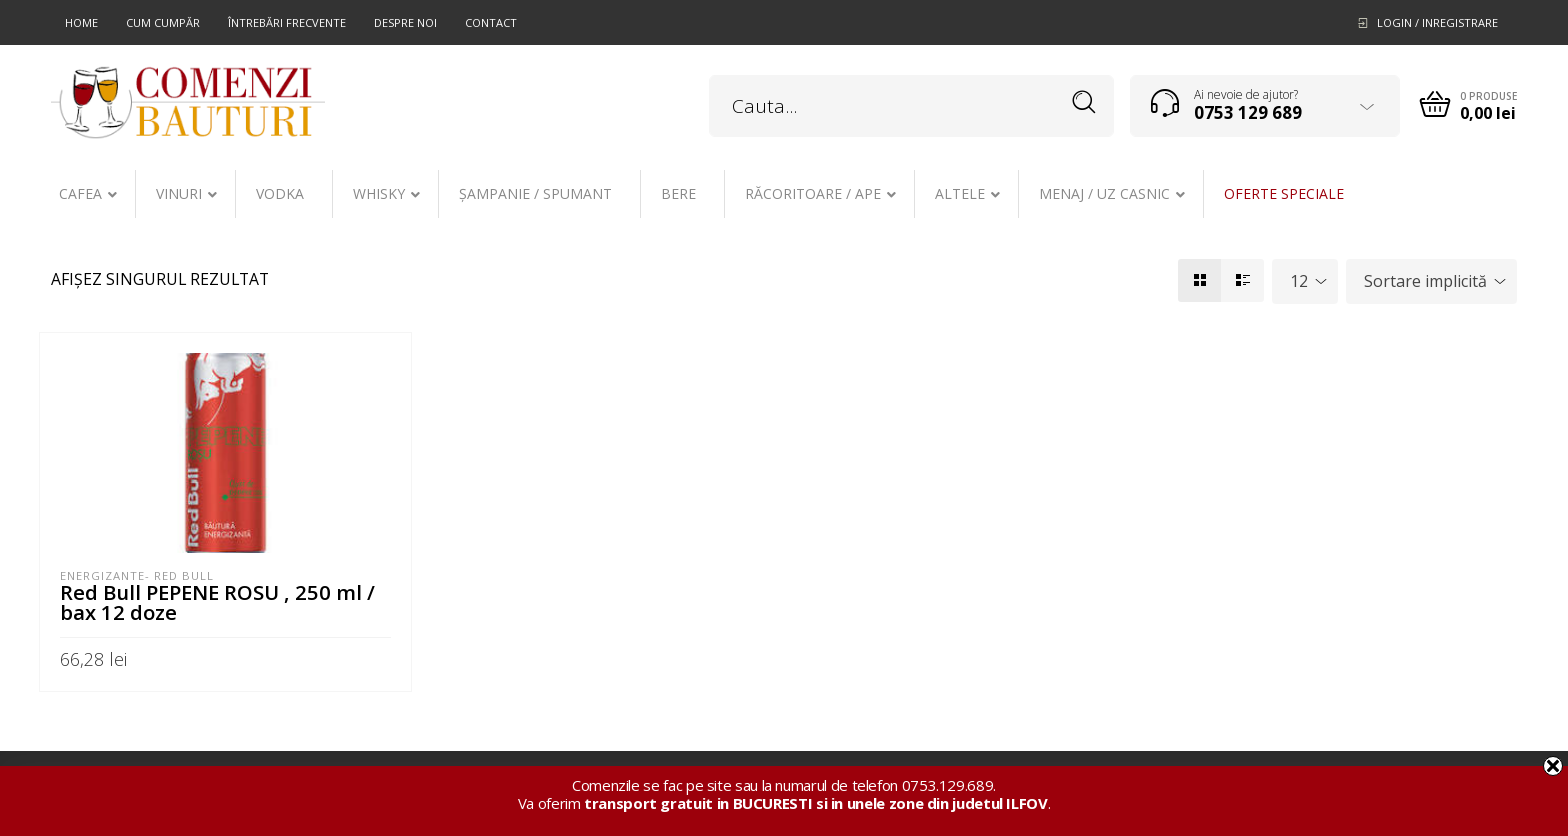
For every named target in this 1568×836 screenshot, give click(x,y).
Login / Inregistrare (1437, 22)
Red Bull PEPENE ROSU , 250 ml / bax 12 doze (217, 602)
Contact (491, 22)
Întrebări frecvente (287, 22)
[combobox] (1305, 281)
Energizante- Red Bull (137, 575)
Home (81, 22)
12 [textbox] (1299, 281)
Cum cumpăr (163, 22)
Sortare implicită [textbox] (1425, 281)
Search (1084, 102)
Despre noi (405, 22)
